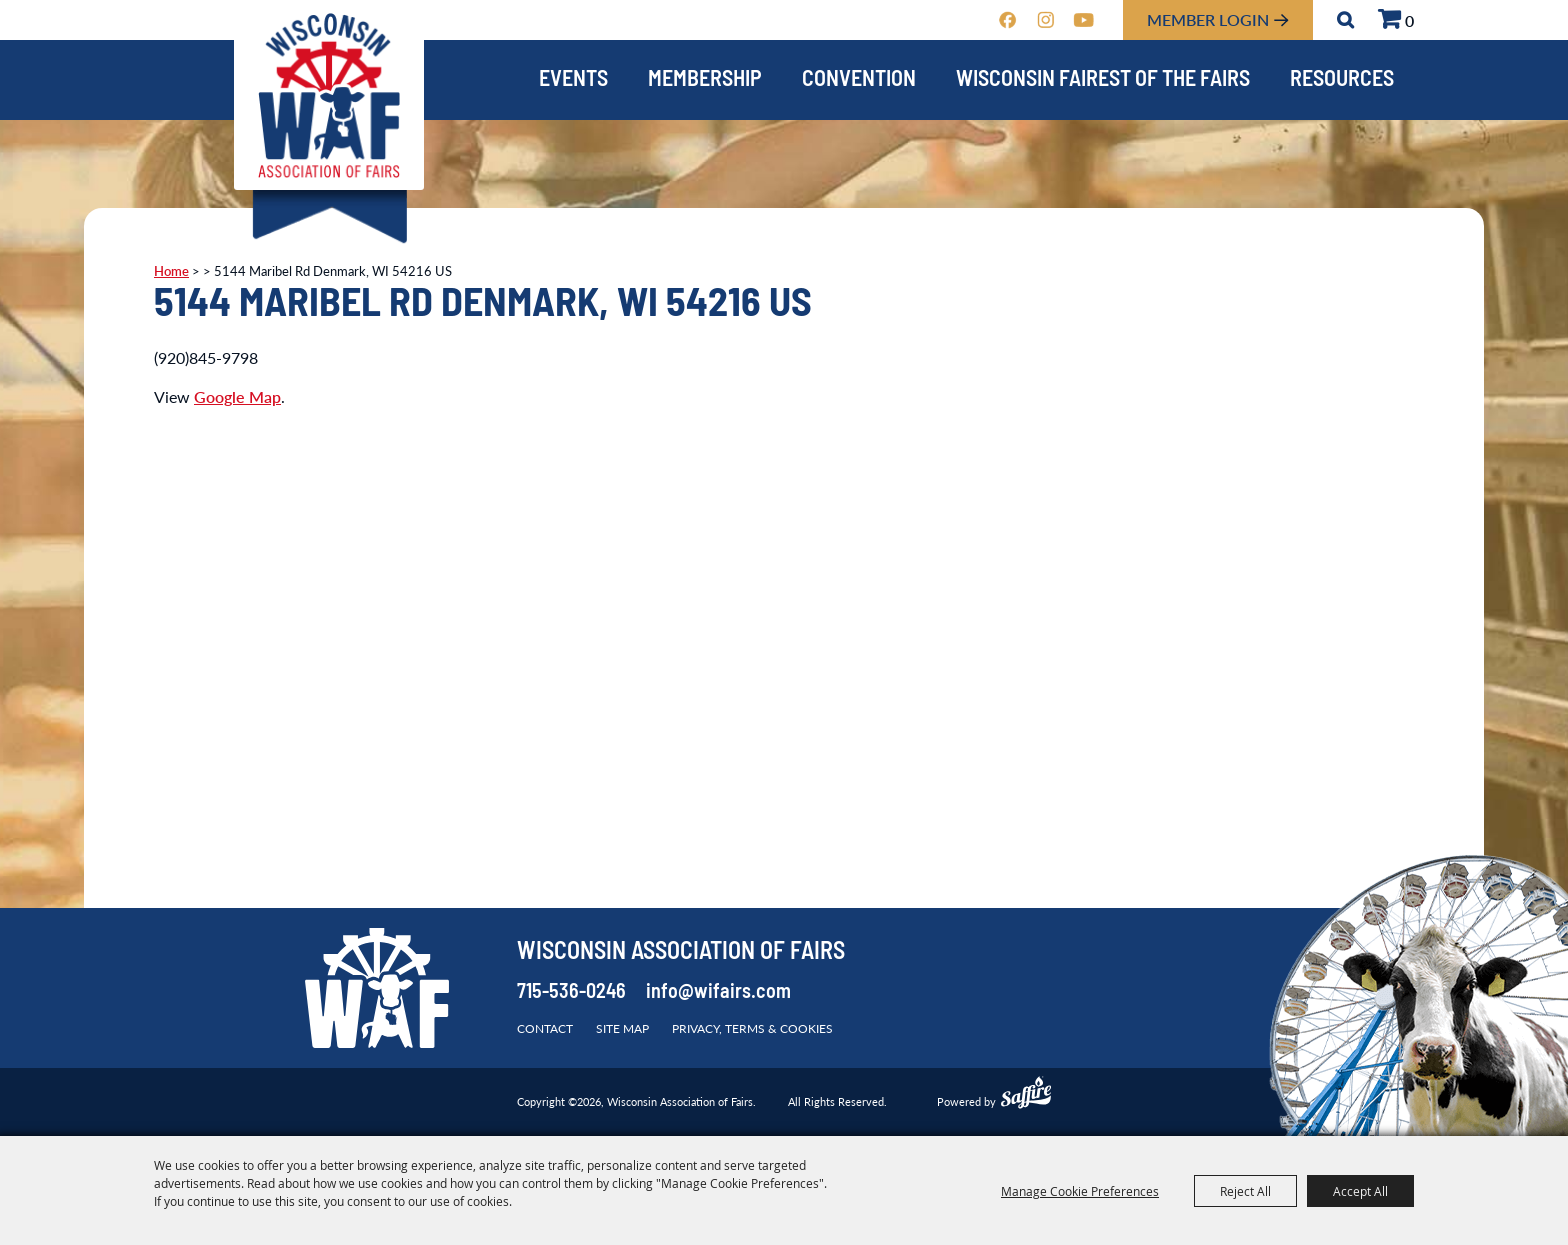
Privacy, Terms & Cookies (752, 1028)
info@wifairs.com (718, 993)
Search (1345, 20)
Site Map (622, 1028)
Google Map (237, 396)
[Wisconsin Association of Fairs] (329, 95)
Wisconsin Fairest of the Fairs (1103, 80)
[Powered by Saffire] (1026, 1095)
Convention (859, 80)
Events (573, 80)
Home (171, 271)
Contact (545, 1028)
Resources (1342, 80)
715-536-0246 (571, 993)
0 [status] (1409, 20)
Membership (705, 80)
